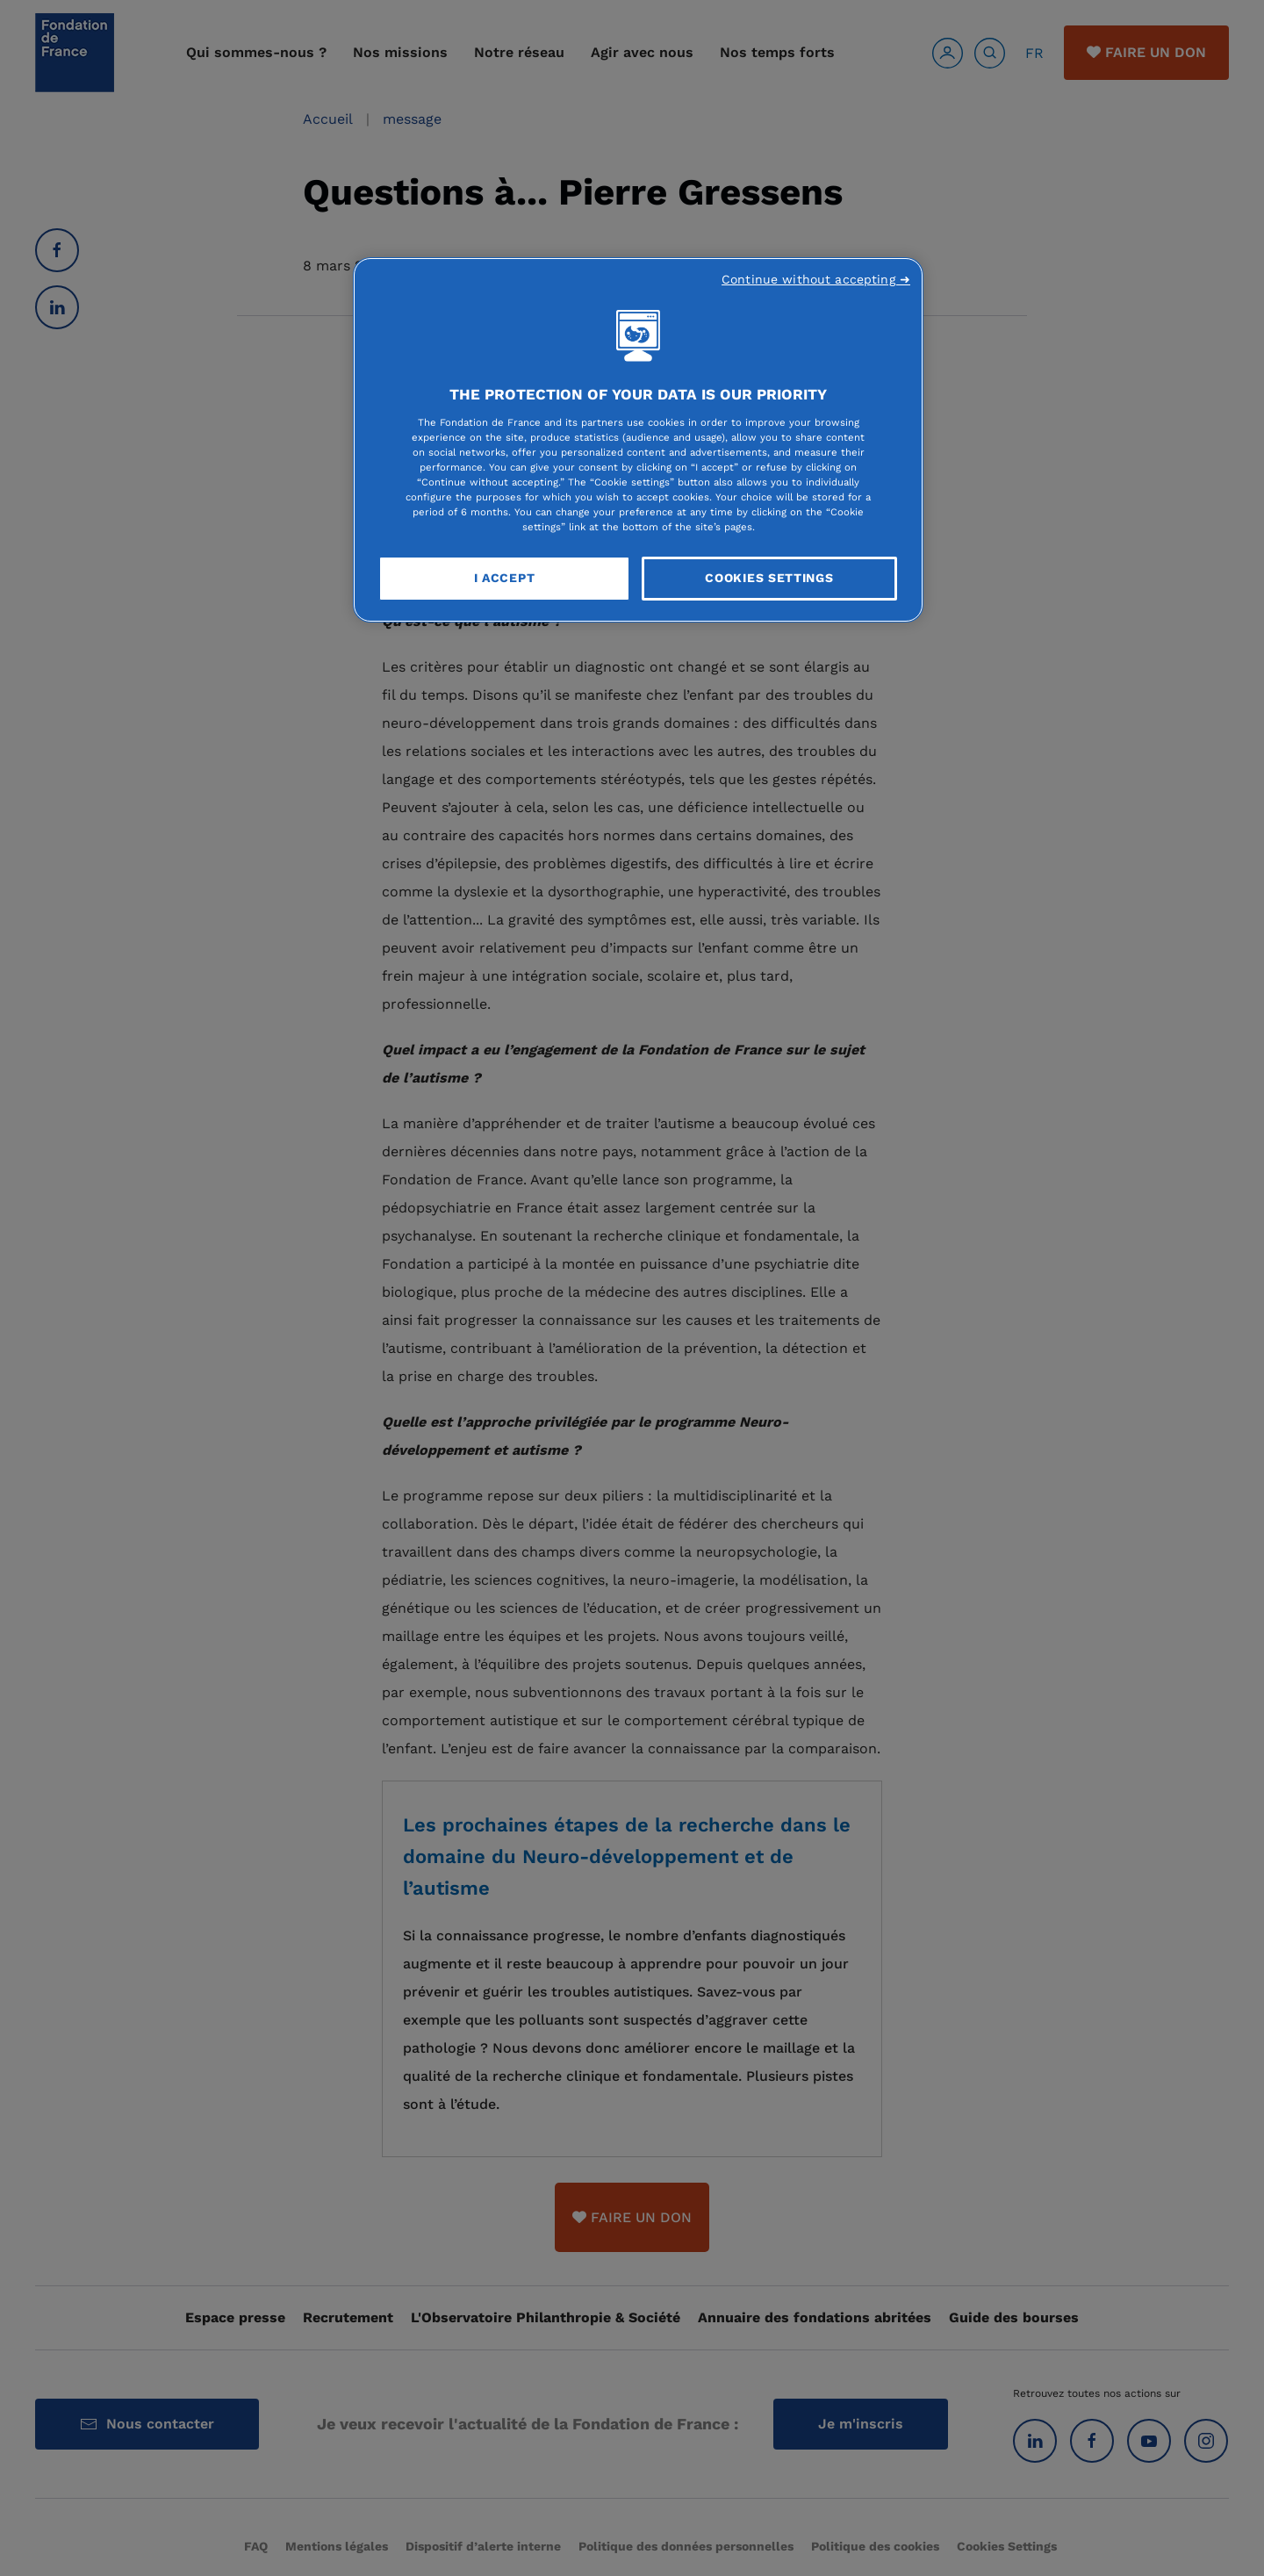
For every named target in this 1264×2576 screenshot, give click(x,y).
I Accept (504, 578)
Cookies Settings (769, 578)
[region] (638, 439)
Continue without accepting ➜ (816, 279)
